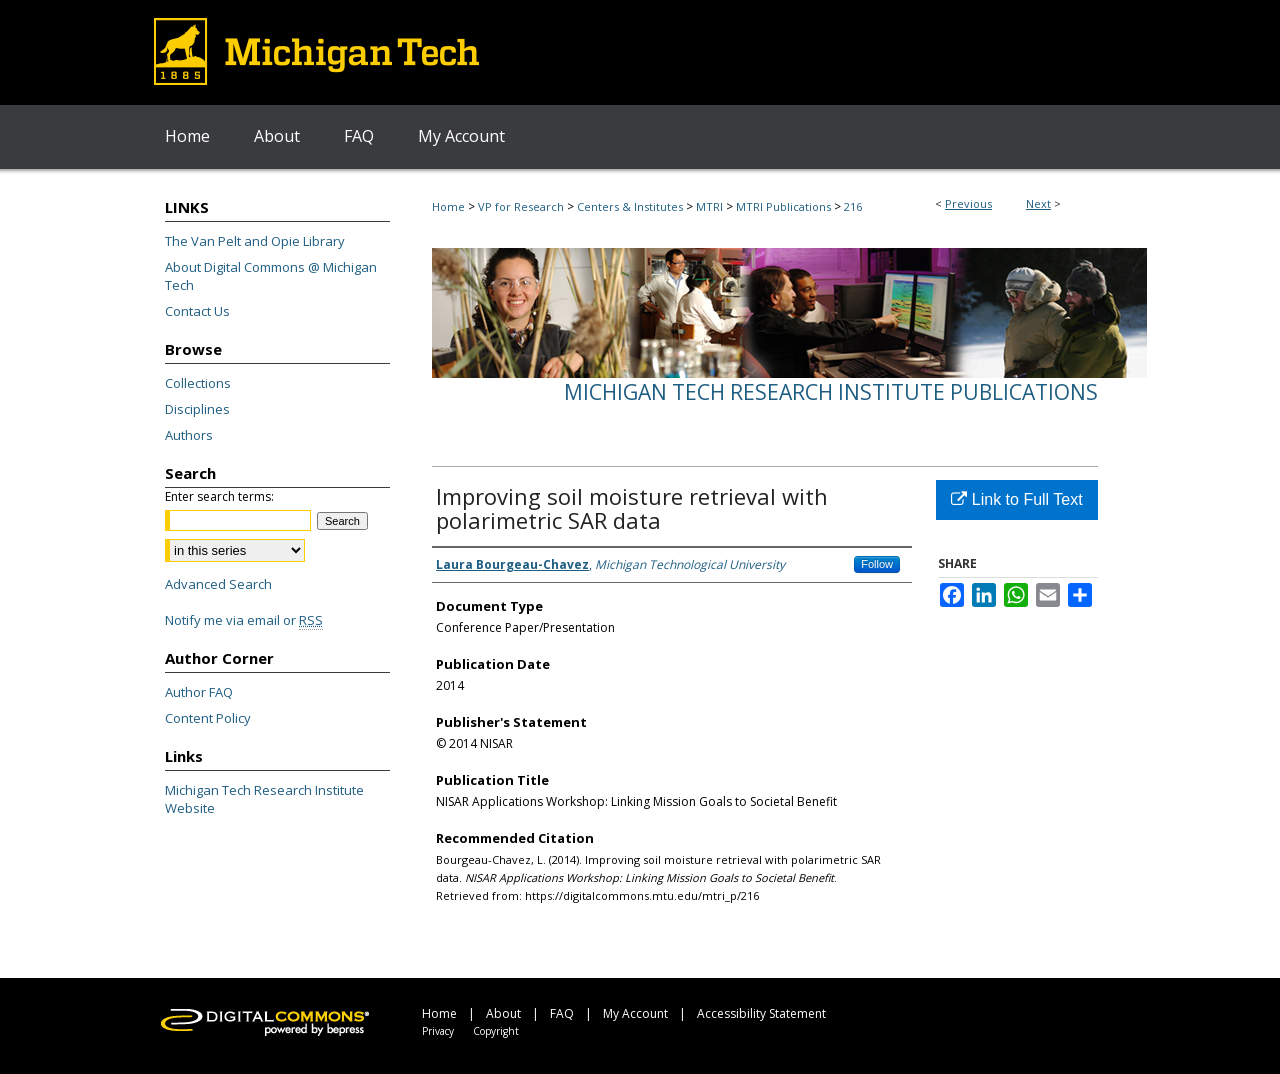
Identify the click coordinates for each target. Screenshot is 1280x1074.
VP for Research (521, 206)
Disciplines (197, 409)
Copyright (496, 1031)
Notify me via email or (244, 620)
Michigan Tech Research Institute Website (264, 799)
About (503, 1013)
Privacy (438, 1031)
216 (853, 206)
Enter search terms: (219, 496)
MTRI (709, 206)
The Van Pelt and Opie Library (255, 241)
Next (1038, 203)
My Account (635, 1013)
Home (448, 206)
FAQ (562, 1013)
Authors (189, 435)
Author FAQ (199, 692)
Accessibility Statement (761, 1013)
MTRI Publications (783, 206)
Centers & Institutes (630, 206)
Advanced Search (218, 584)
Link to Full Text (1016, 499)
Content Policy (208, 718)
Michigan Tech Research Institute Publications (831, 392)
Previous (968, 203)
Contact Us (197, 311)
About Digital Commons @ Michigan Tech (271, 276)
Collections (198, 383)
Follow (877, 564)
